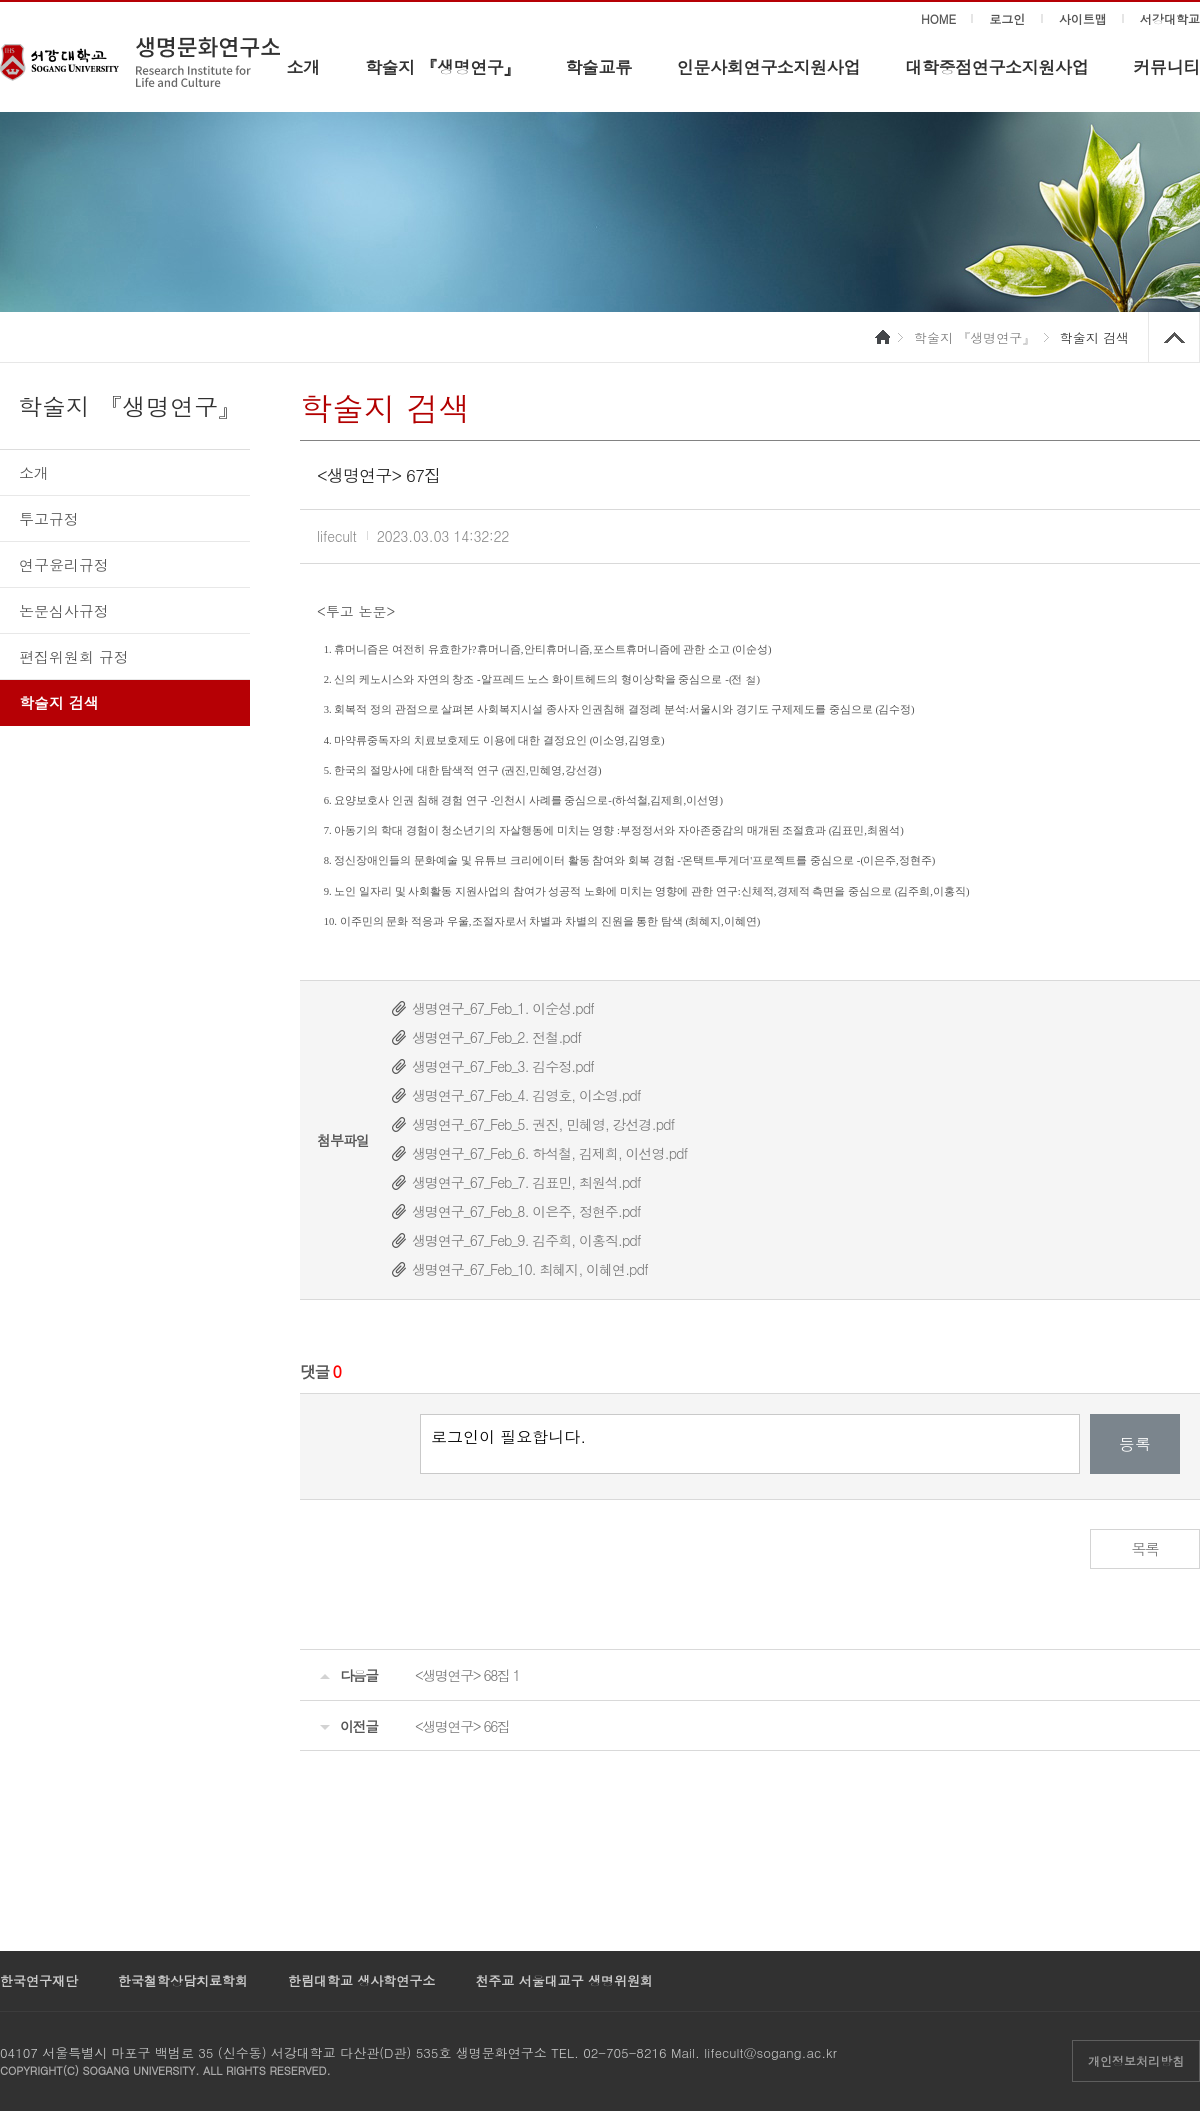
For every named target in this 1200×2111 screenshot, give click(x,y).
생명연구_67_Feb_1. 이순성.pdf (503, 1008)
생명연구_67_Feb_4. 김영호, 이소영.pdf (526, 1095)
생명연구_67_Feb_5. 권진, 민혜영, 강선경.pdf (543, 1124)
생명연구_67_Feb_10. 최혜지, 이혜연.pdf (530, 1269)
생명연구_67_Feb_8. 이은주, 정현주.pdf (526, 1211)
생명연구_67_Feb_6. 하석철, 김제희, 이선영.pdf (549, 1153)
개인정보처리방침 (1136, 2060)
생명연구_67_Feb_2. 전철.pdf (496, 1037)
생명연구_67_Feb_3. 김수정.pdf (503, 1066)
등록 (1135, 1443)
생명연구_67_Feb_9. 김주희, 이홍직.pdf (526, 1240)
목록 (1145, 1548)
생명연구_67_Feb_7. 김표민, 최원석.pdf (526, 1182)
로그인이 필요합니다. (750, 1444)
